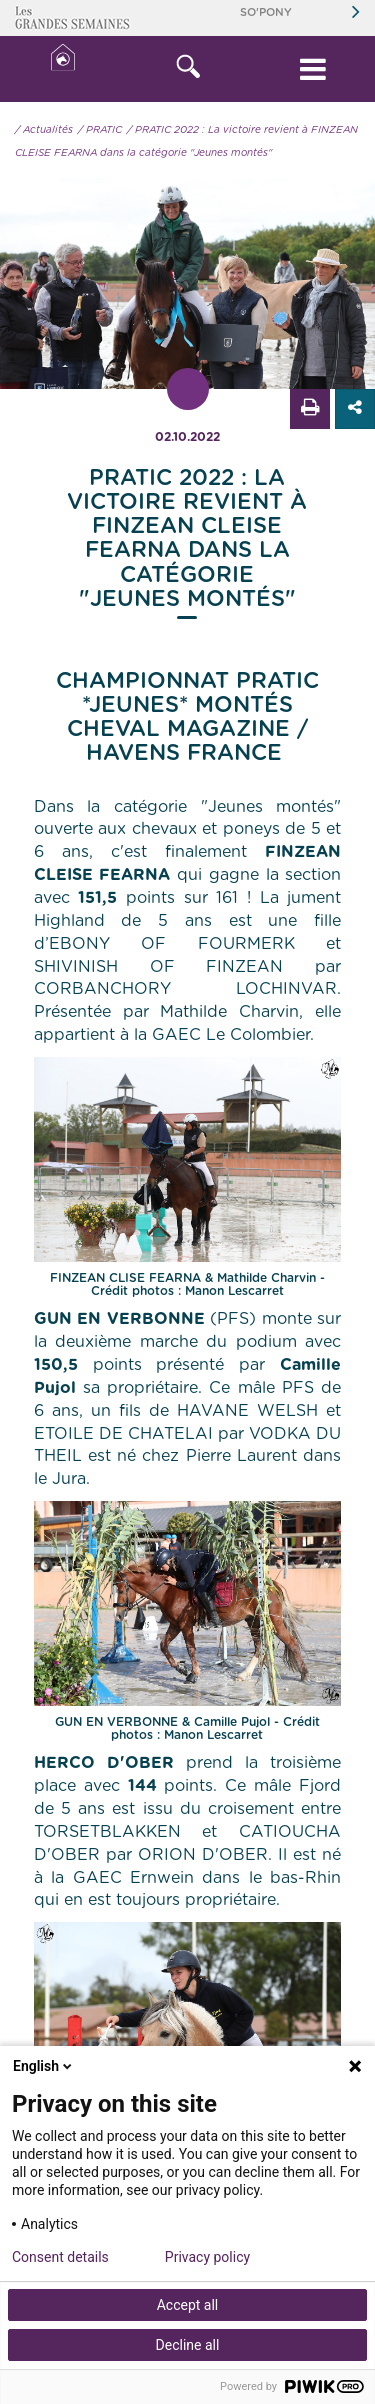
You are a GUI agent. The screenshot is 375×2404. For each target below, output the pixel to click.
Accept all (188, 2305)
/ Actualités (44, 130)
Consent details (60, 2257)
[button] (187, 69)
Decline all (188, 2345)
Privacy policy (207, 2257)
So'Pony (266, 12)
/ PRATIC (100, 130)
